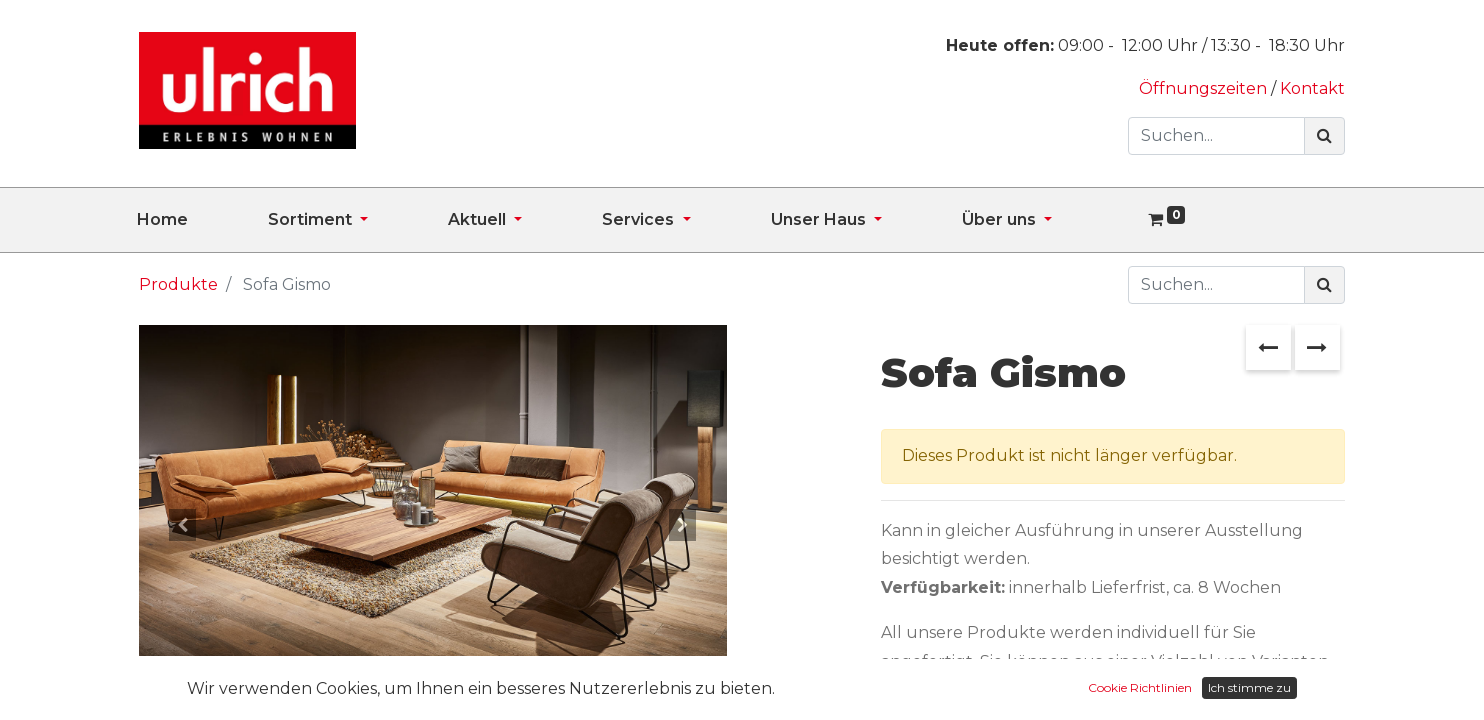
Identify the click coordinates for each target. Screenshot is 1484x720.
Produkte (178, 284)
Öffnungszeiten (1205, 88)
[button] (183, 525)
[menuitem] (202, 220)
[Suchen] (1324, 136)
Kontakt (1312, 88)
